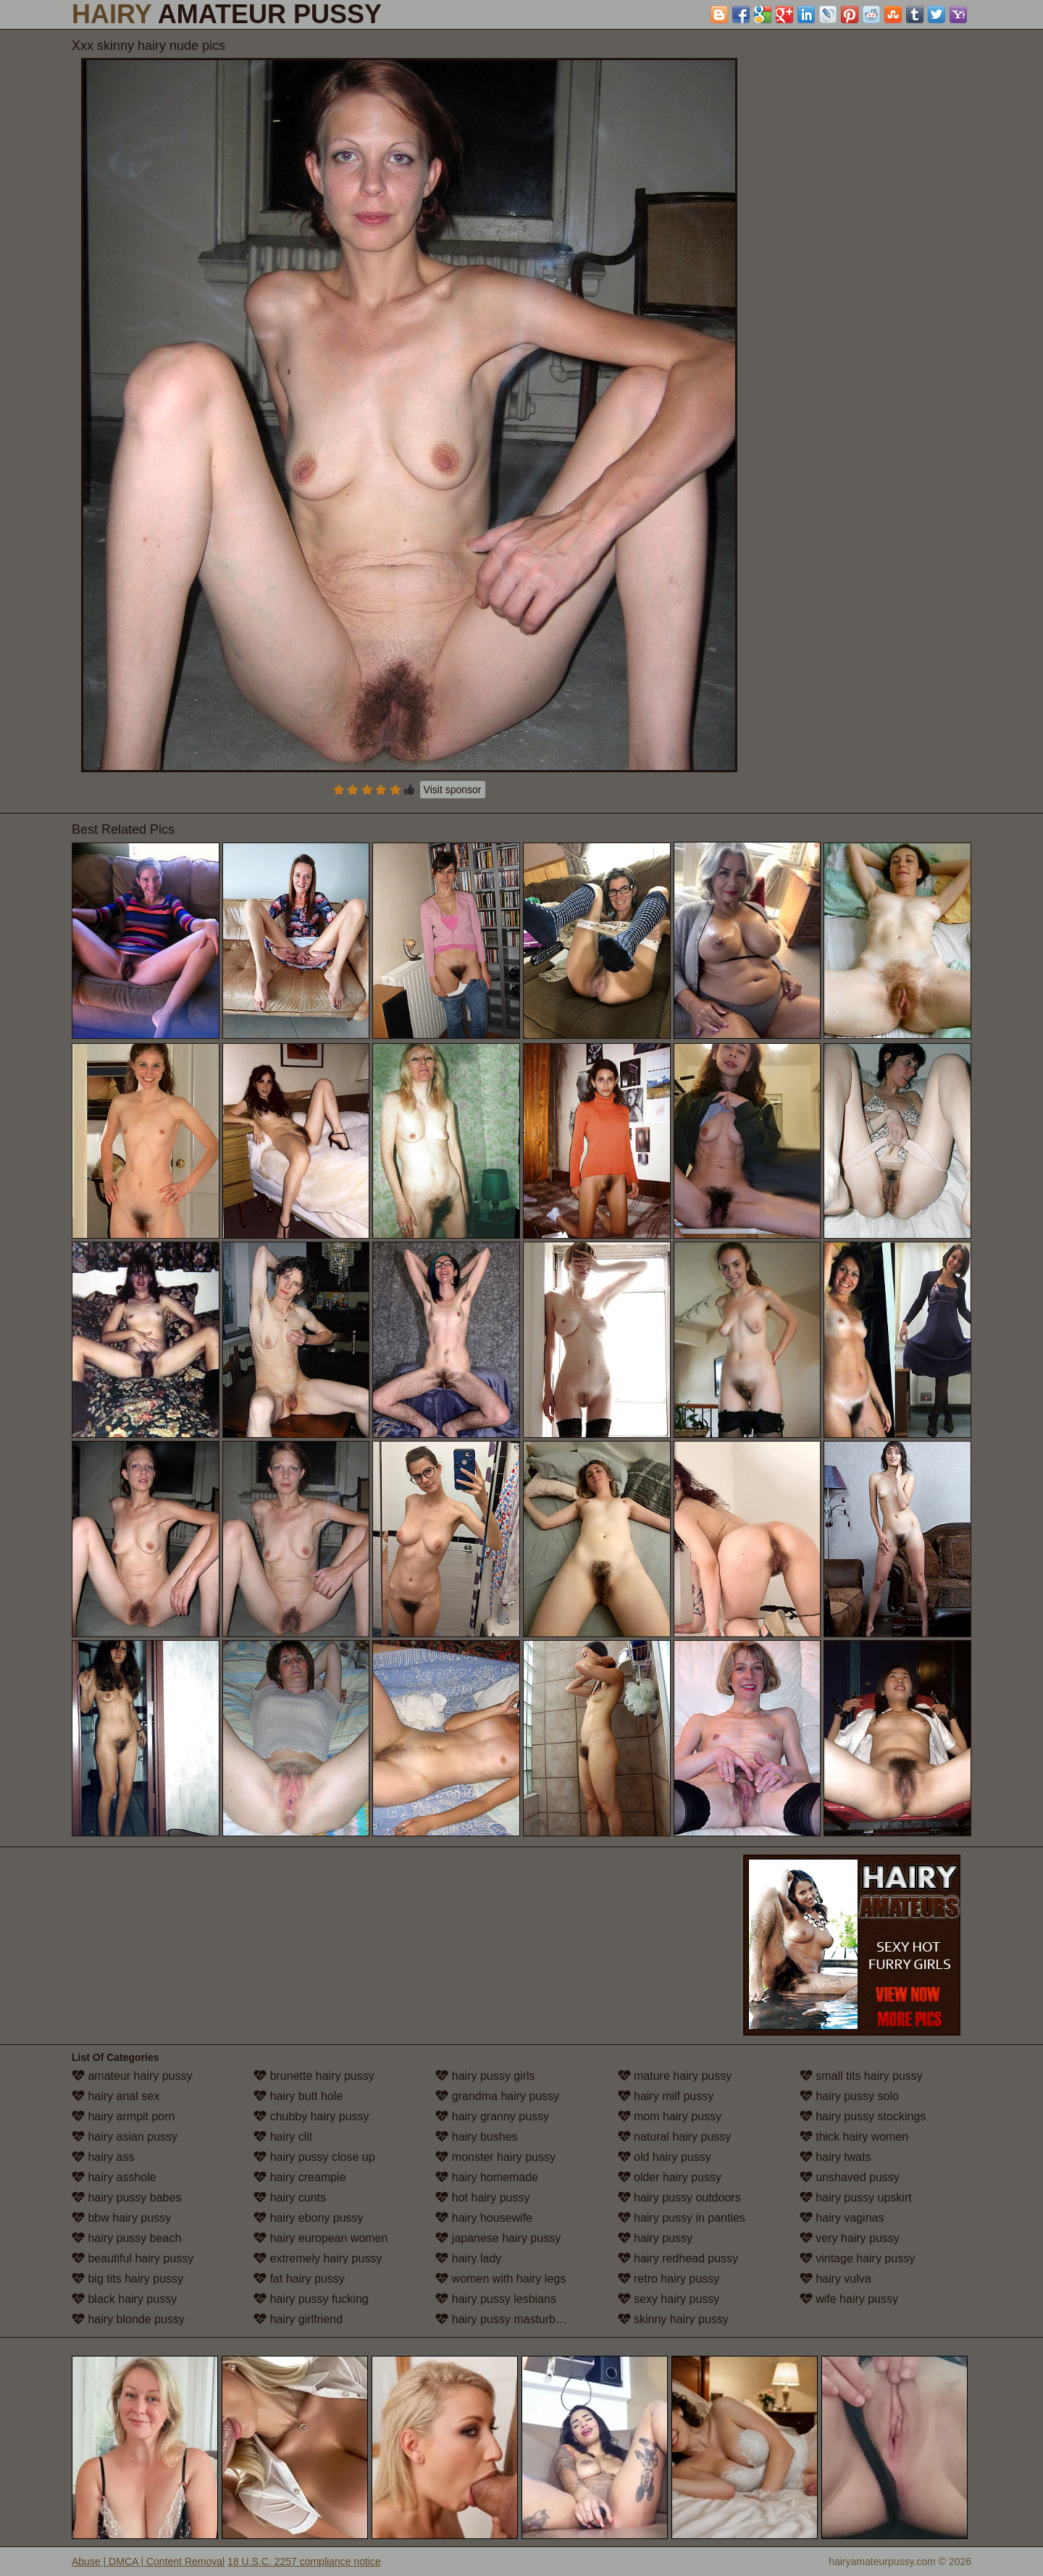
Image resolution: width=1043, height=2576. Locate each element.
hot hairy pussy (482, 2197)
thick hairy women (854, 2136)
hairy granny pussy (492, 2116)
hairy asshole (114, 2177)
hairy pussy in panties (681, 2218)
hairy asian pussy (124, 2136)
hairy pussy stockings (863, 2116)
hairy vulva (835, 2278)
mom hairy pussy (669, 2116)
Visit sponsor (453, 789)
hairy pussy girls (485, 2076)
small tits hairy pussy (861, 2076)
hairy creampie (299, 2177)
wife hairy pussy (849, 2299)
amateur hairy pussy (132, 2076)
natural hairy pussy (675, 2136)
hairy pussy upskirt (856, 2197)
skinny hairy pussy (673, 2319)
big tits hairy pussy (127, 2278)
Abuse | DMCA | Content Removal (148, 2561)
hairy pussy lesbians (495, 2299)
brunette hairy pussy (314, 2076)
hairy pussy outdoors (679, 2197)
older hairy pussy (669, 2177)
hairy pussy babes (126, 2197)
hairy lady (468, 2258)
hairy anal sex (115, 2096)
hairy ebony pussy (308, 2218)
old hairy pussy (664, 2157)
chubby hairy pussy (311, 2116)
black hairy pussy (124, 2299)
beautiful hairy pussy (132, 2258)
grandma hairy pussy (497, 2096)
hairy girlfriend (298, 2319)
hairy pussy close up (314, 2157)
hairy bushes (476, 2136)
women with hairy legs (500, 2278)
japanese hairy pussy (498, 2238)
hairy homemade (486, 2177)
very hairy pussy (850, 2238)
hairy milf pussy (666, 2096)
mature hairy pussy (675, 2076)
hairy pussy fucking (311, 2299)
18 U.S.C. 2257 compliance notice (304, 2561)
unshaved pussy (850, 2177)
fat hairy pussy (299, 2278)
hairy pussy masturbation (507, 2319)
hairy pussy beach (126, 2238)
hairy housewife (483, 2218)
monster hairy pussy (495, 2157)
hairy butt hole (298, 2096)
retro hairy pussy (669, 2278)
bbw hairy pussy (121, 2218)
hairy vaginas (842, 2218)
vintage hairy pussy (857, 2258)
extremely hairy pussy (318, 2258)
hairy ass (103, 2157)
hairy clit (283, 2136)
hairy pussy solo (849, 2096)
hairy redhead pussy (678, 2258)
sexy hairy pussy (669, 2299)
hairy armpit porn (123, 2116)
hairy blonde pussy (128, 2319)
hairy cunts (290, 2197)
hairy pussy (655, 2238)
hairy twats (835, 2157)
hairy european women (321, 2238)
